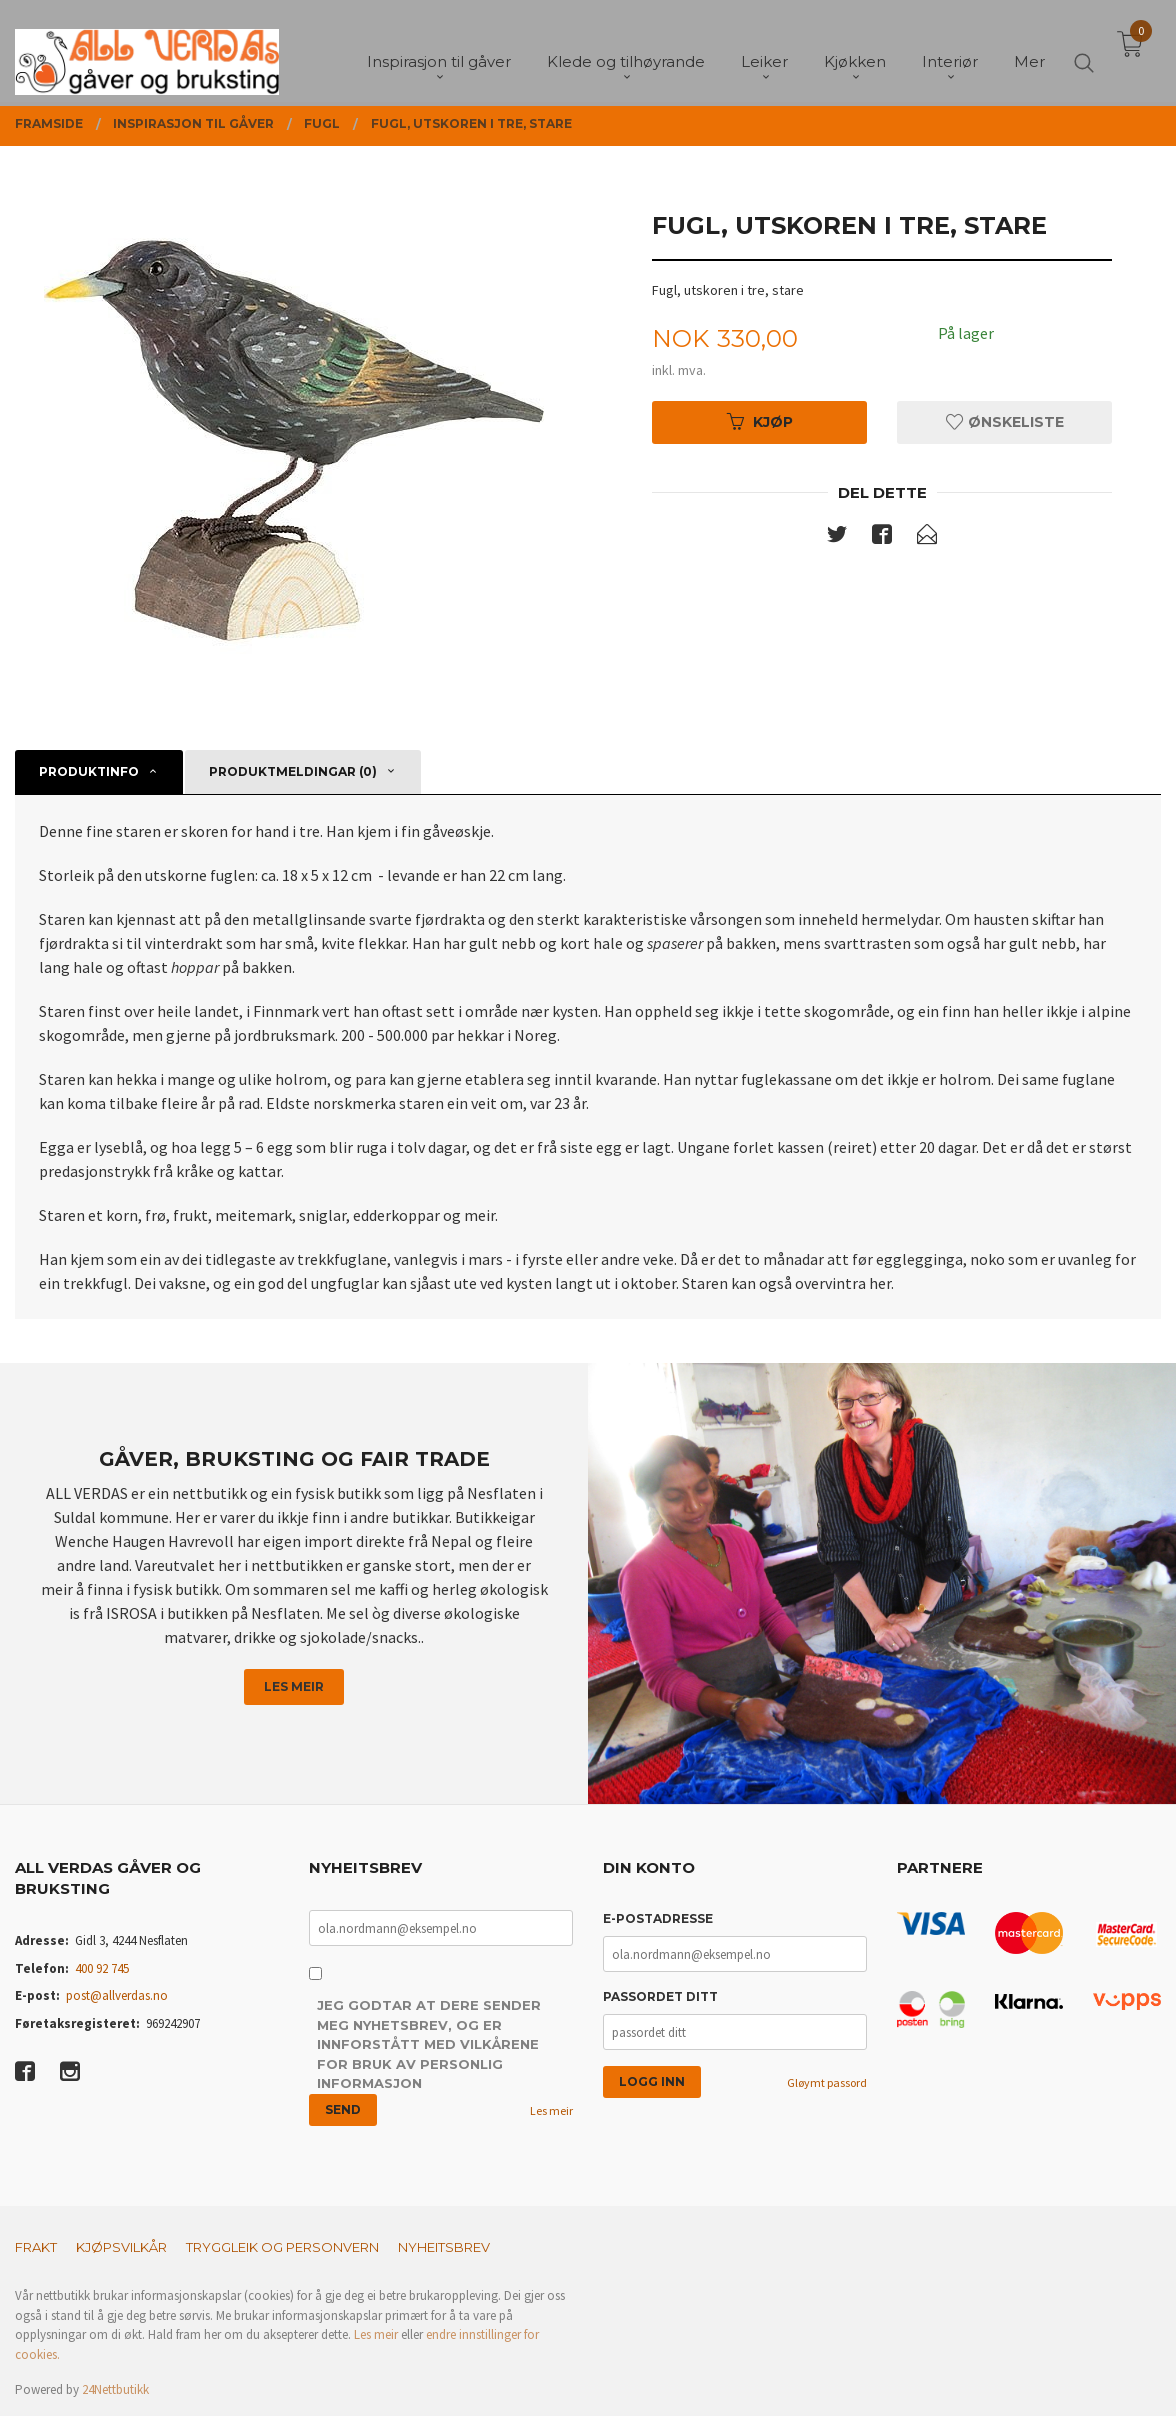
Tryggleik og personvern (282, 2247)
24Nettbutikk (115, 2389)
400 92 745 (102, 1968)
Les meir (294, 1686)
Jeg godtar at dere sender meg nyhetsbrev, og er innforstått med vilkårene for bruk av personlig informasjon (429, 2044)
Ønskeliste (1005, 422)
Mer (1029, 50)
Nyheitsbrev (444, 2247)
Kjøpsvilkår (121, 2247)
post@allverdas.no (117, 1995)
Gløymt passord (827, 2082)
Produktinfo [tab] (89, 771)
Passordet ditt (660, 1996)
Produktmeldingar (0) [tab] (293, 771)
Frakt (36, 2247)
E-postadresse (658, 1918)
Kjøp (760, 422)
